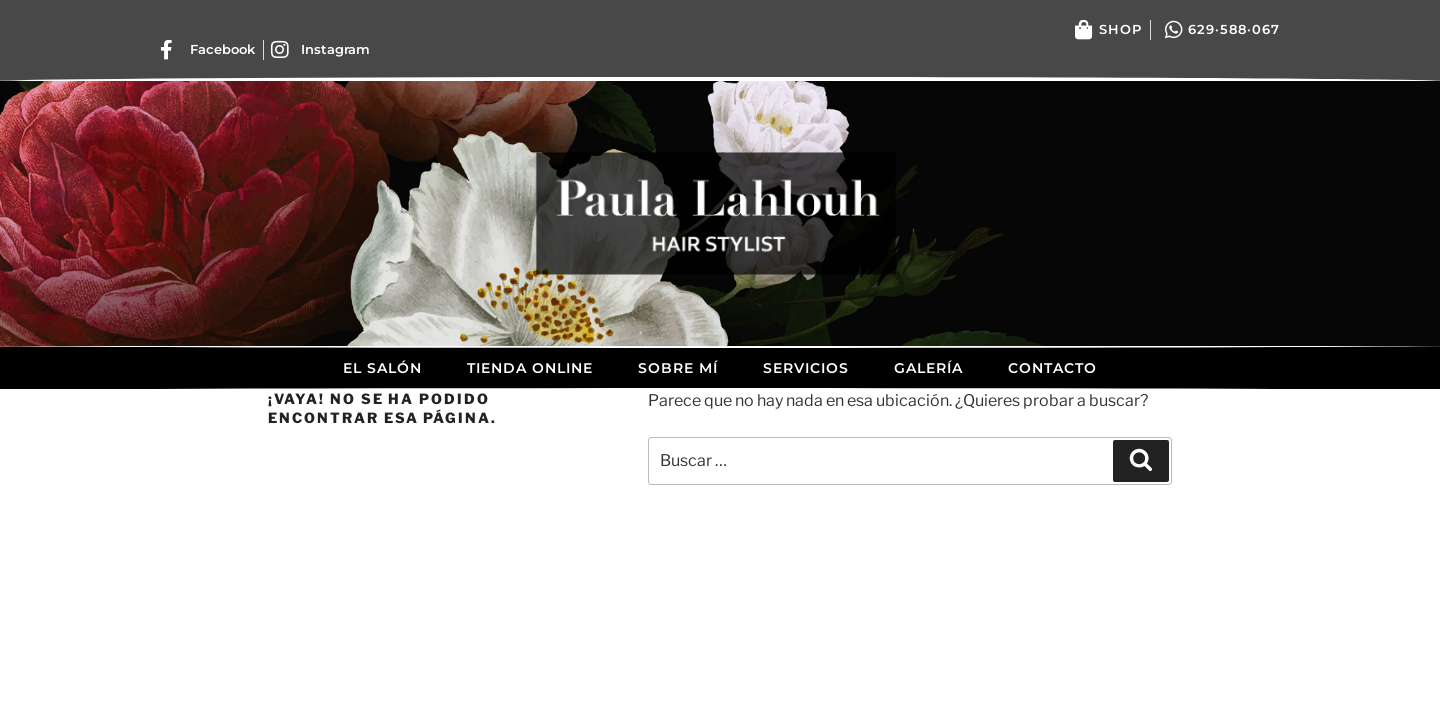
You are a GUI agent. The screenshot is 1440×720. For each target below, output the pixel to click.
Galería (928, 368)
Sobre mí (678, 368)
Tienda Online (530, 368)
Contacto (1052, 368)
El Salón (382, 368)
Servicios (806, 368)
